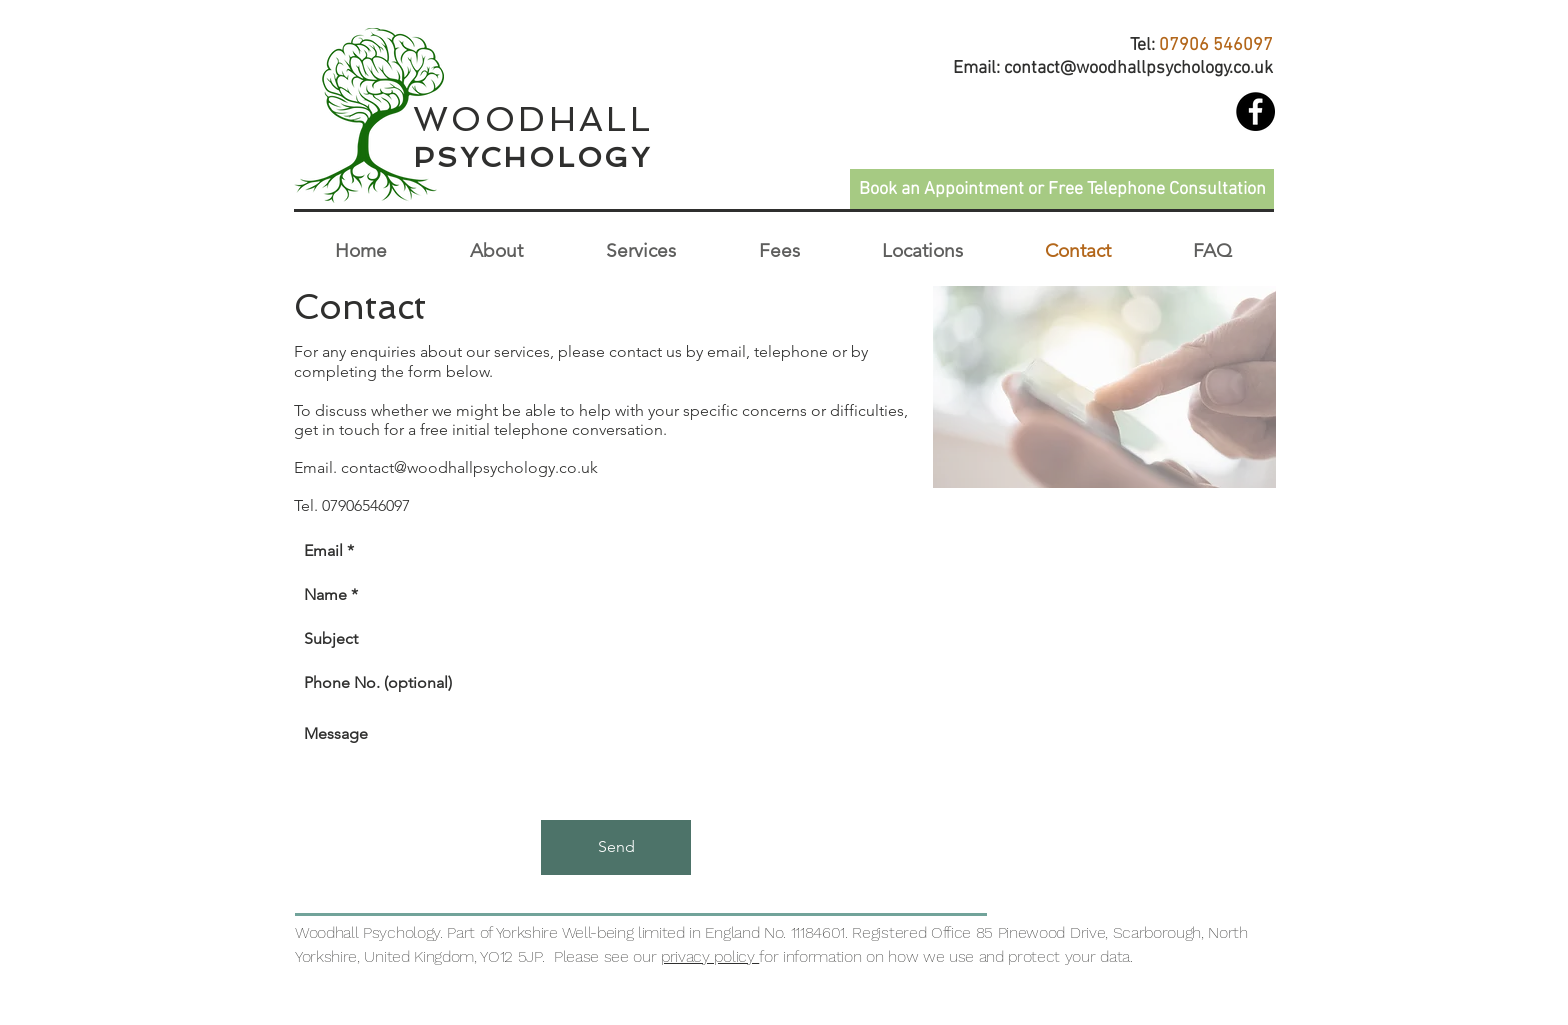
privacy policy (710, 956)
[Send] (616, 847)
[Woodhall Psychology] (1255, 111)
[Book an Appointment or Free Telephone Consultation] (1062, 189)
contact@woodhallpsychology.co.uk (1138, 68)
